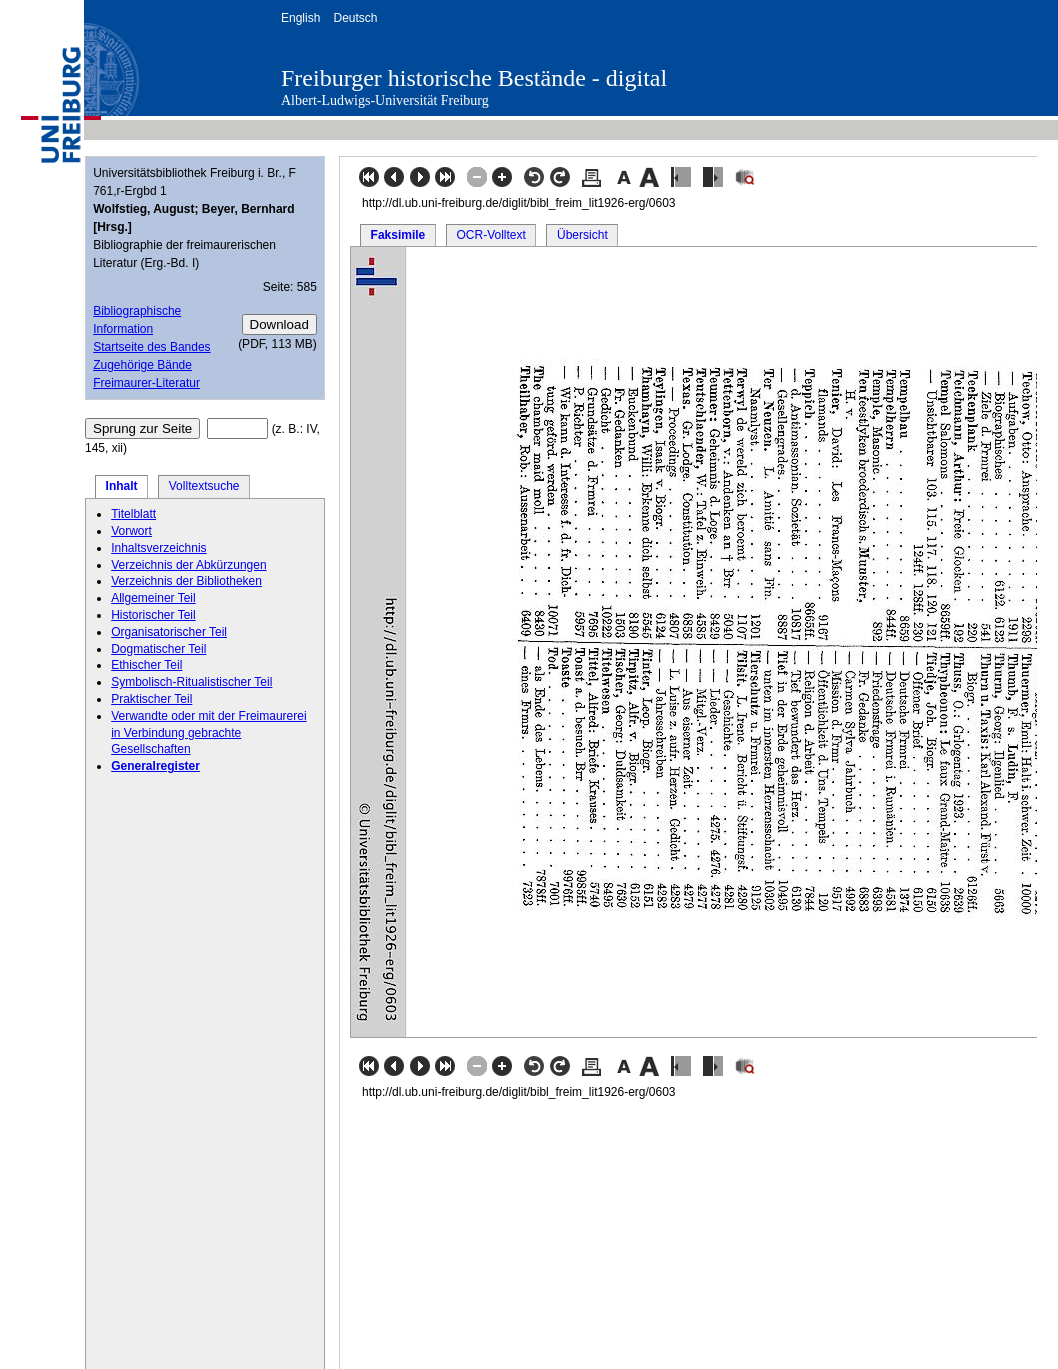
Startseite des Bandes (151, 347)
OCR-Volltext (490, 235)
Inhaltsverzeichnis (158, 548)
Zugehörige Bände (142, 365)
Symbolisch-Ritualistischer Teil (191, 682)
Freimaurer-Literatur (146, 383)
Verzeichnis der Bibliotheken (186, 581)
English (300, 18)
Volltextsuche (204, 486)
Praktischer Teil (151, 699)
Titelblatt (133, 514)
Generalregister (155, 766)
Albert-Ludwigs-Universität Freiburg (385, 100)
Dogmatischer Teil (158, 649)
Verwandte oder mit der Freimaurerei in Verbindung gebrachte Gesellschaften (208, 733)
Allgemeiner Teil (153, 598)
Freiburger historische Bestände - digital (474, 78)
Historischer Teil (153, 615)
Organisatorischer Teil (169, 632)
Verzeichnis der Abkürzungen (188, 565)
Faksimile (398, 235)
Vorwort (131, 531)
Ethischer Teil (146, 665)
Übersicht (582, 235)
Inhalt (122, 486)
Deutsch (355, 18)
